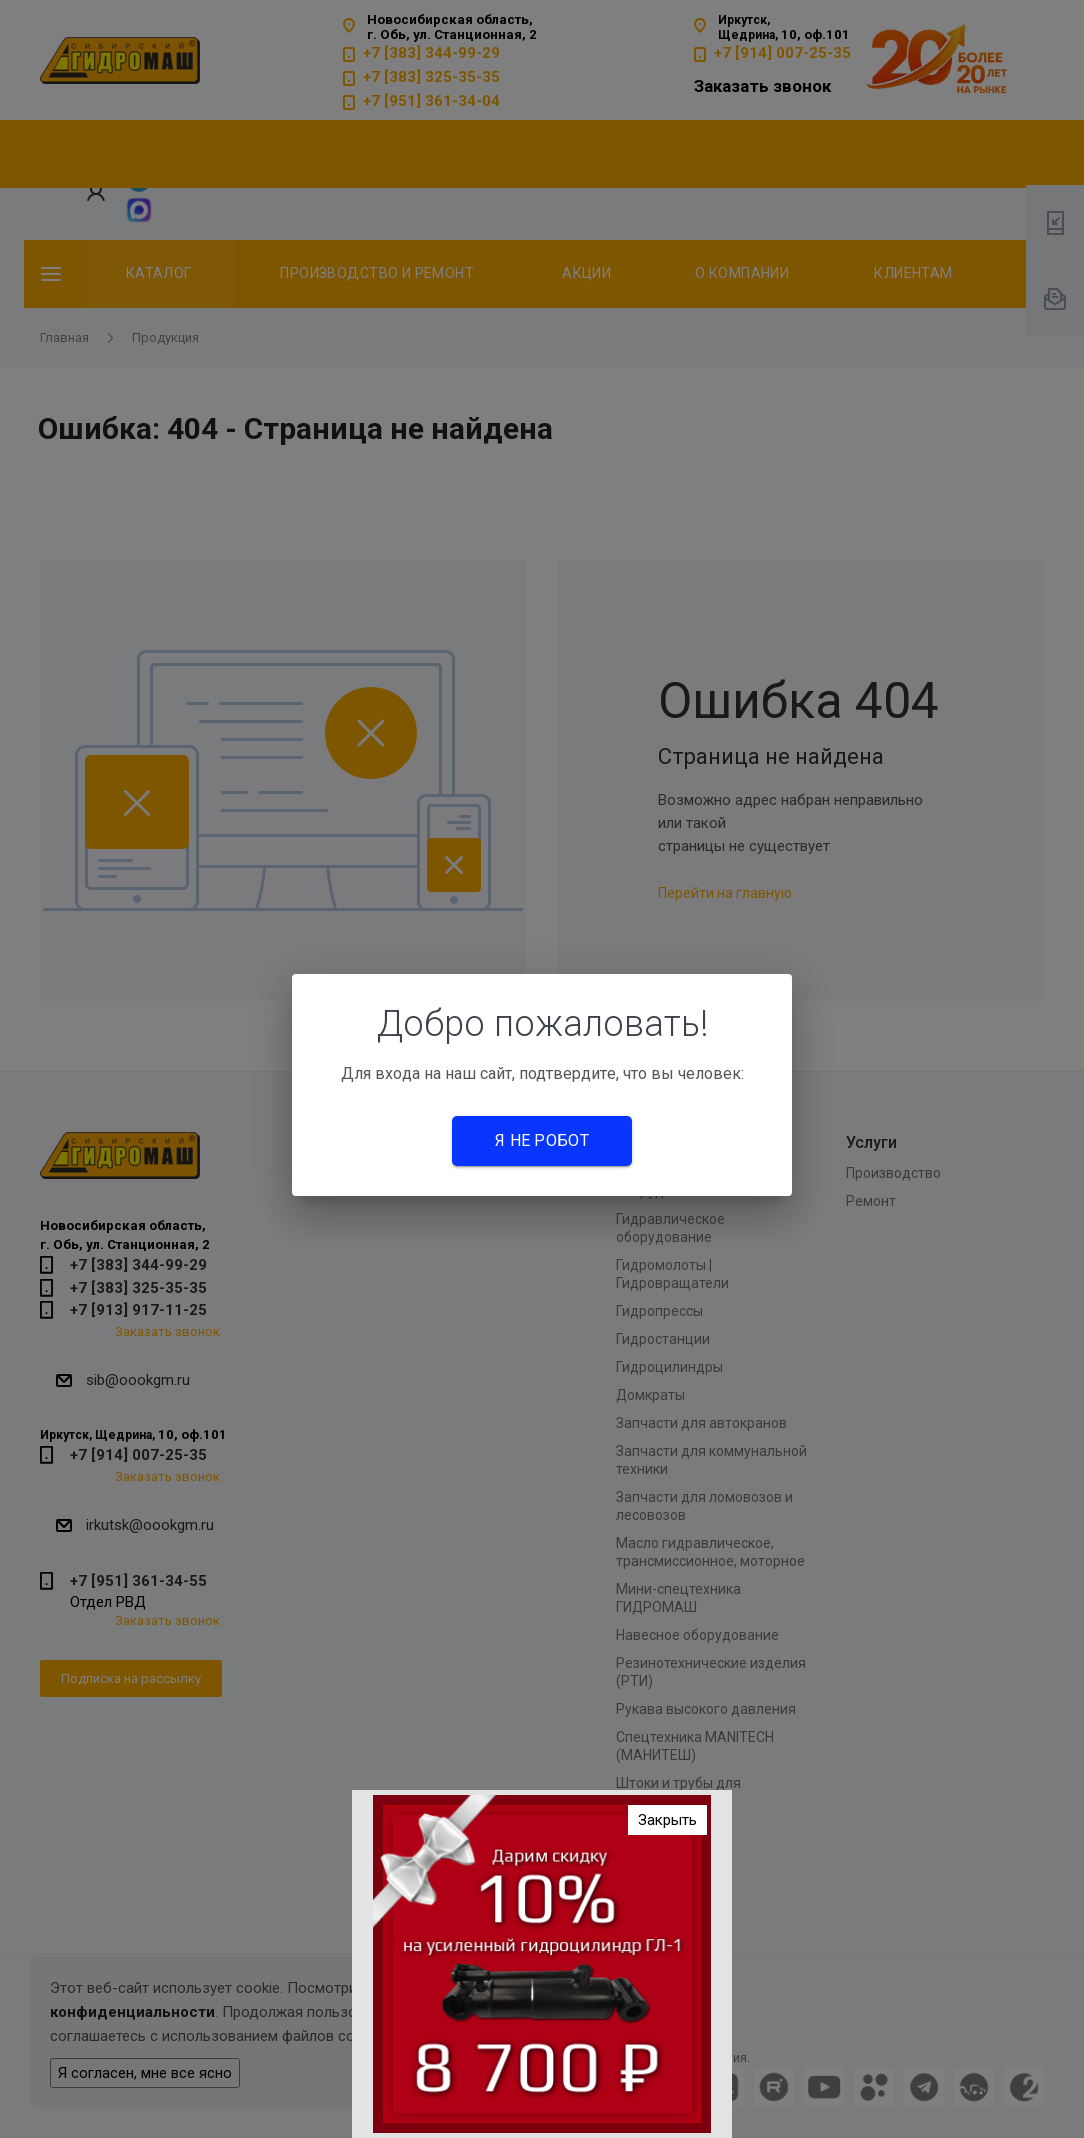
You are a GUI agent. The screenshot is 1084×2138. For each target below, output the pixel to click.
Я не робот (542, 1140)
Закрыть (667, 1826)
